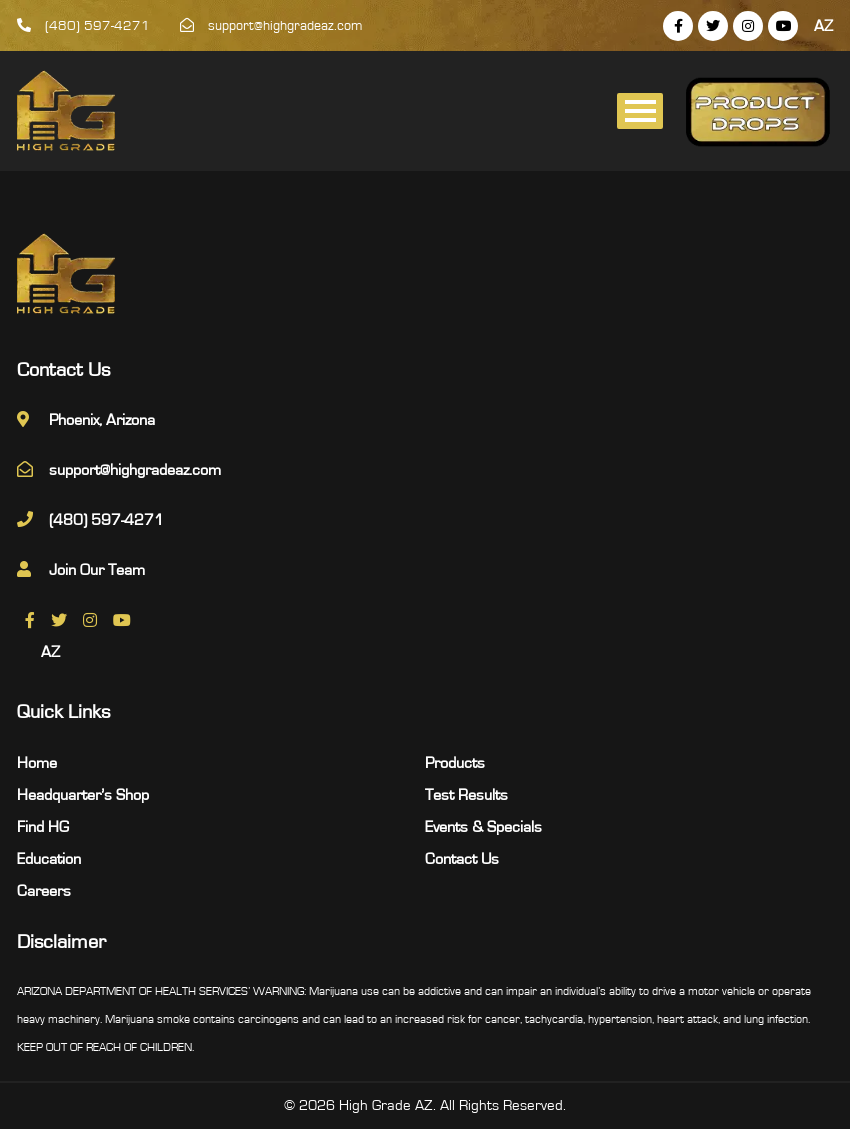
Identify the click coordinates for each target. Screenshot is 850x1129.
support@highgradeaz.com (271, 26)
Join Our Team (97, 570)
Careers (44, 891)
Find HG (43, 827)
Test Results (466, 795)
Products (455, 763)
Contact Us (462, 859)
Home (37, 763)
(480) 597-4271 (83, 26)
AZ (823, 26)
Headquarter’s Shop (83, 795)
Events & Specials (483, 827)
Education (49, 859)
